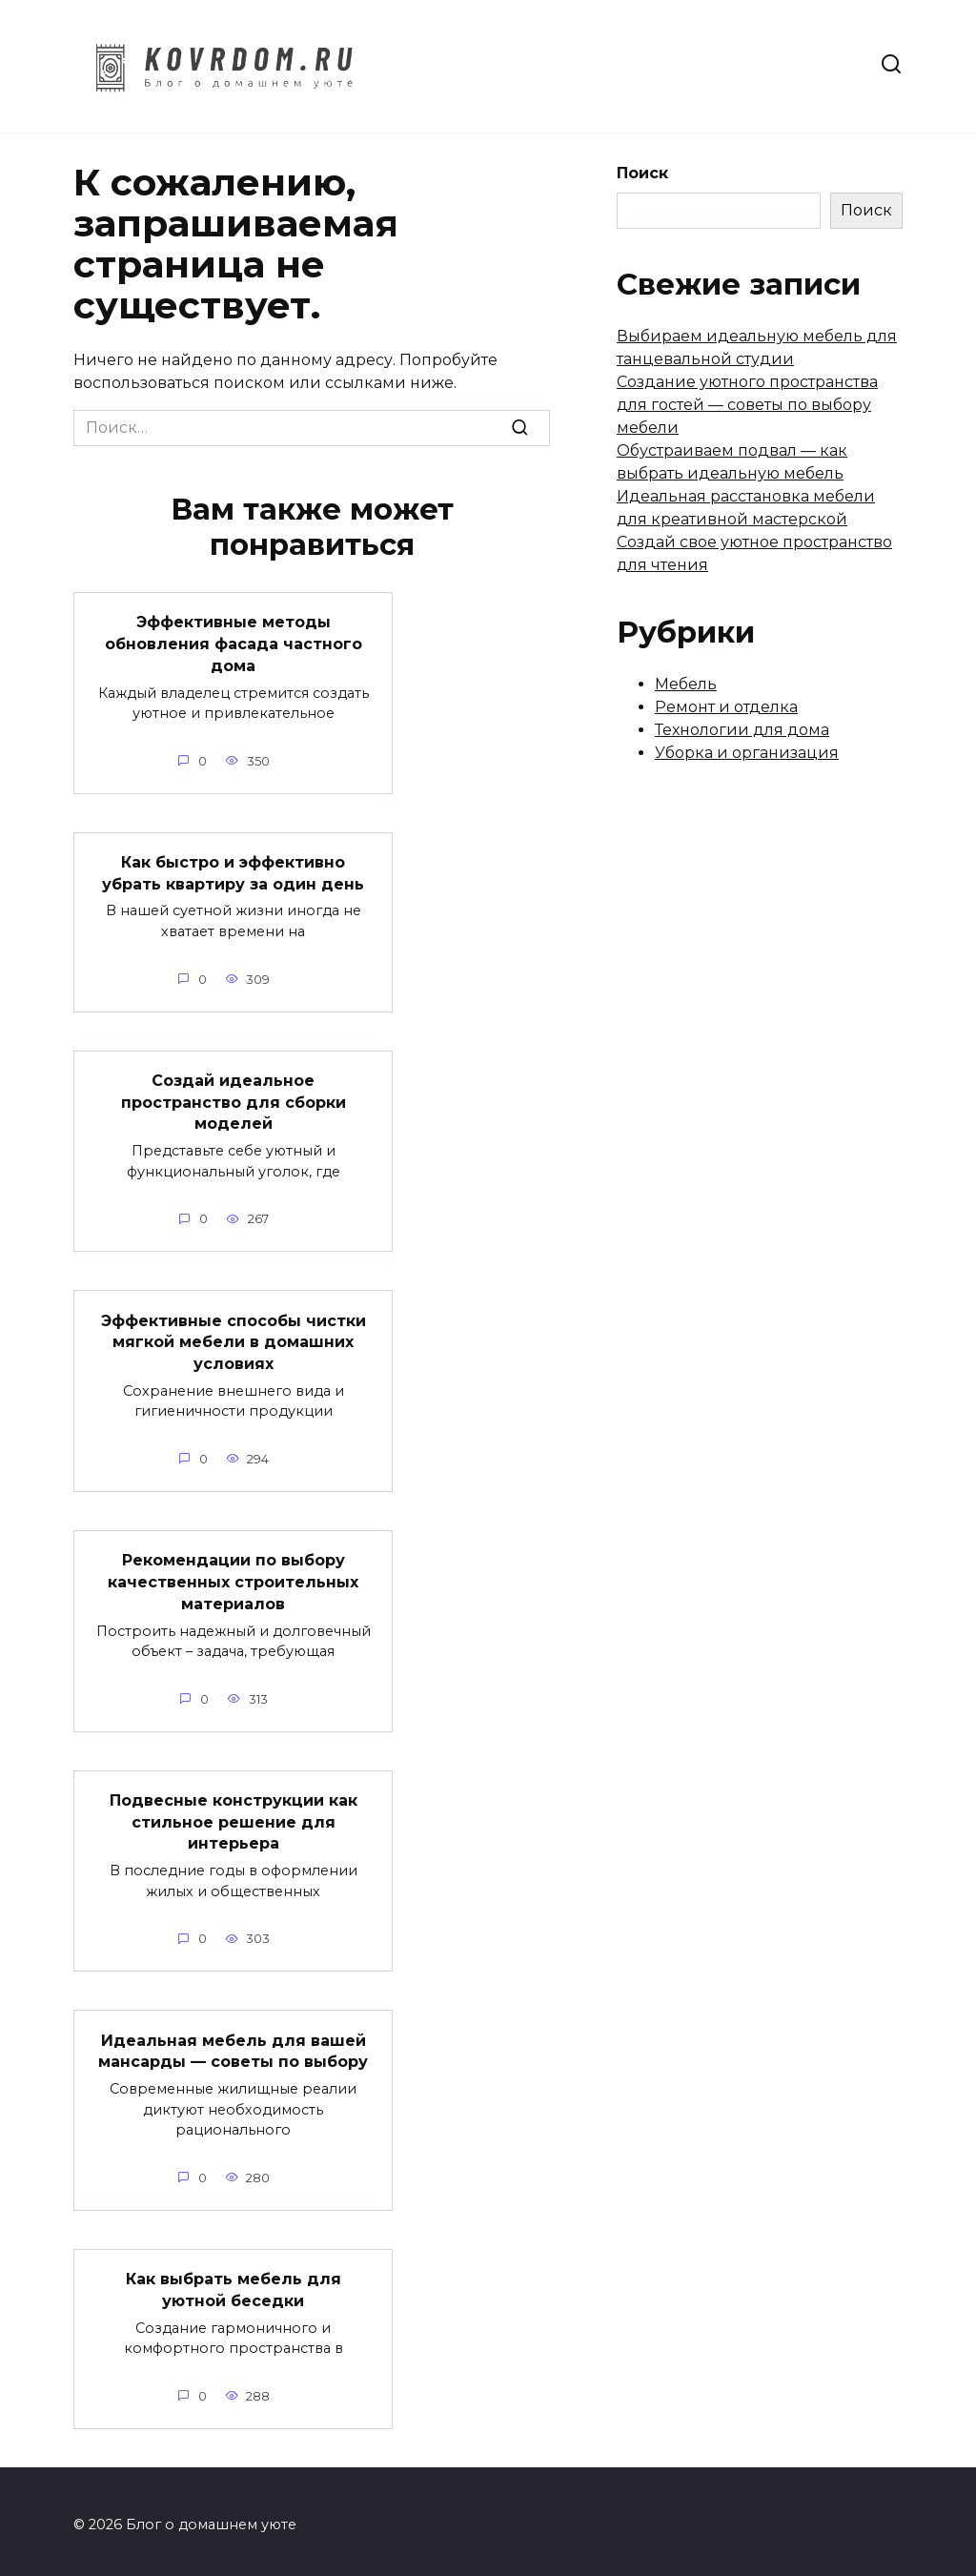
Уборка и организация (747, 753)
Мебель (686, 684)
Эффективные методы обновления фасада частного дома (233, 643)
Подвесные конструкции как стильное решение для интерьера (233, 1817)
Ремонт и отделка (726, 707)
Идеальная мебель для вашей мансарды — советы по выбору (233, 2044)
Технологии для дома (742, 730)
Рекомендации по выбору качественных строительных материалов (233, 1577)
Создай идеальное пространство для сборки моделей (233, 1100)
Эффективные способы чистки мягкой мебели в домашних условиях (233, 1338)
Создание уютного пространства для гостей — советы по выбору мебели (747, 405)
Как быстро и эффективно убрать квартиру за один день (233, 871)
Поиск (642, 173)
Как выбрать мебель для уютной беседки (233, 2282)
